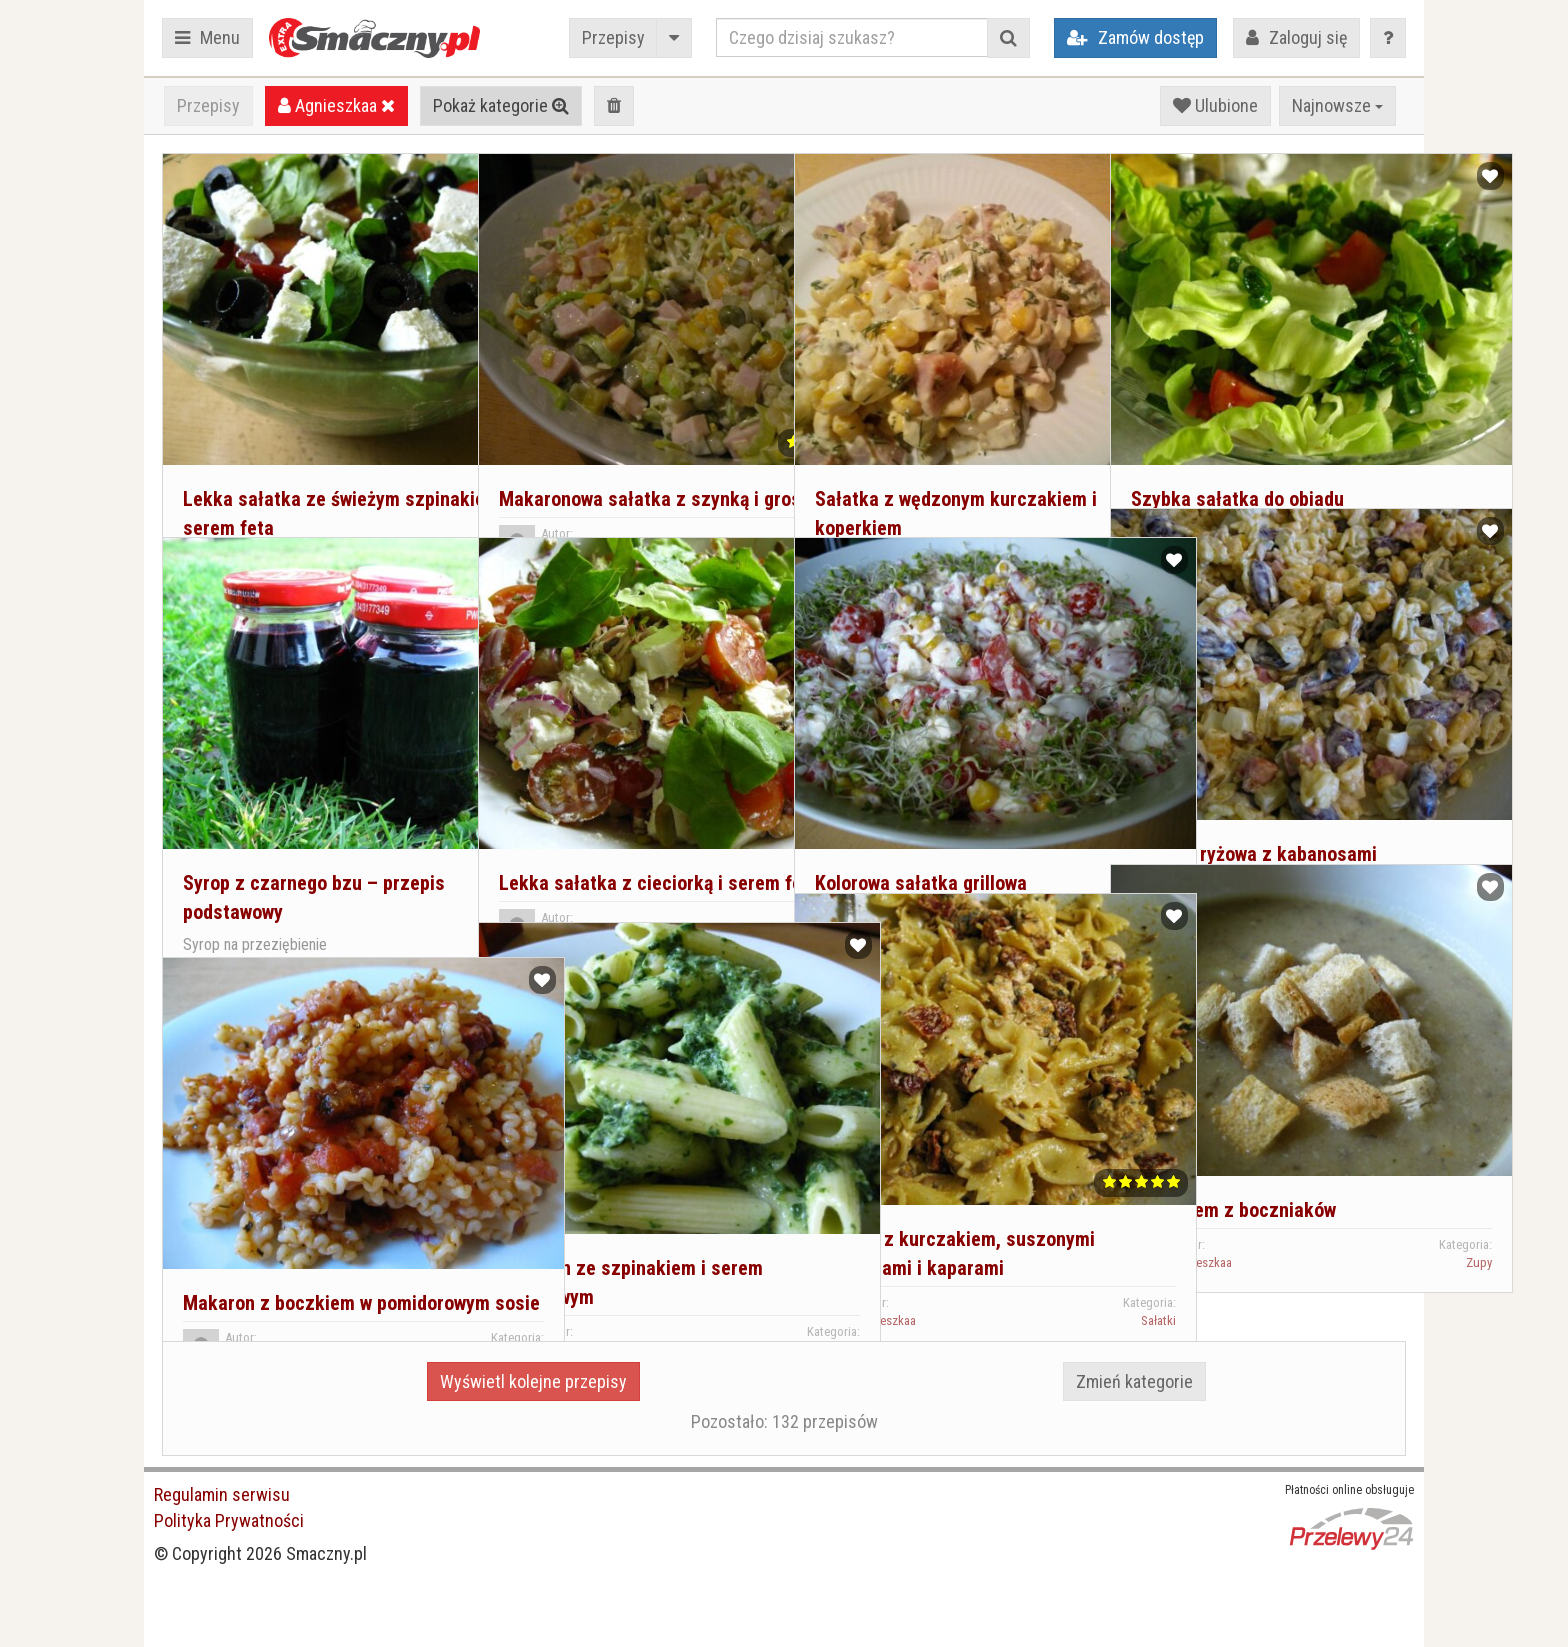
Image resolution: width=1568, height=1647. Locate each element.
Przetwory (416, 911)
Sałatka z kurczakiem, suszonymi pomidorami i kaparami (910, 1179)
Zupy (1377, 1174)
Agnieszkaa (336, 105)
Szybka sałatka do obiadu (1232, 411)
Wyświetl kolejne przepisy (533, 1381)
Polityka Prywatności (229, 1520)
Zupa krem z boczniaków (1228, 1122)
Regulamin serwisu (222, 1494)
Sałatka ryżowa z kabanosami (1249, 766)
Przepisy (613, 37)
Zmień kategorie (1134, 1381)
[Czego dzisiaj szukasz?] (852, 37)
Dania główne (723, 1260)
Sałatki (424, 491)
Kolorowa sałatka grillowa (916, 795)
